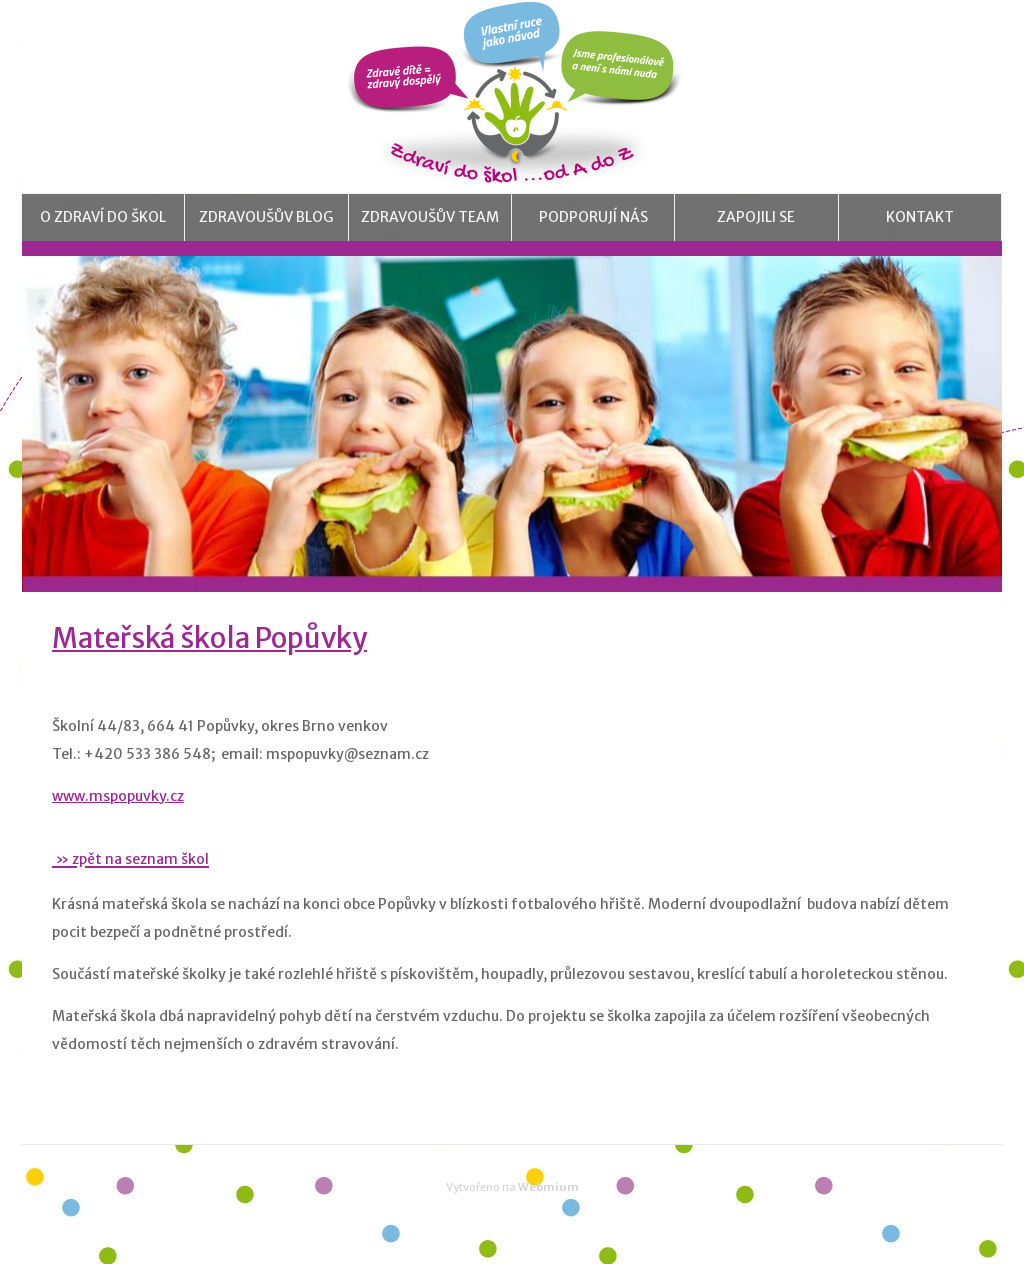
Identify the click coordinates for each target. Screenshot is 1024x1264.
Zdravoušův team (429, 234)
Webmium (548, 1222)
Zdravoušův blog (266, 234)
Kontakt (920, 234)
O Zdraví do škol (103, 234)
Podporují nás (593, 234)
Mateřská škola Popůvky (209, 673)
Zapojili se (756, 234)
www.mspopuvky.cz (118, 830)
